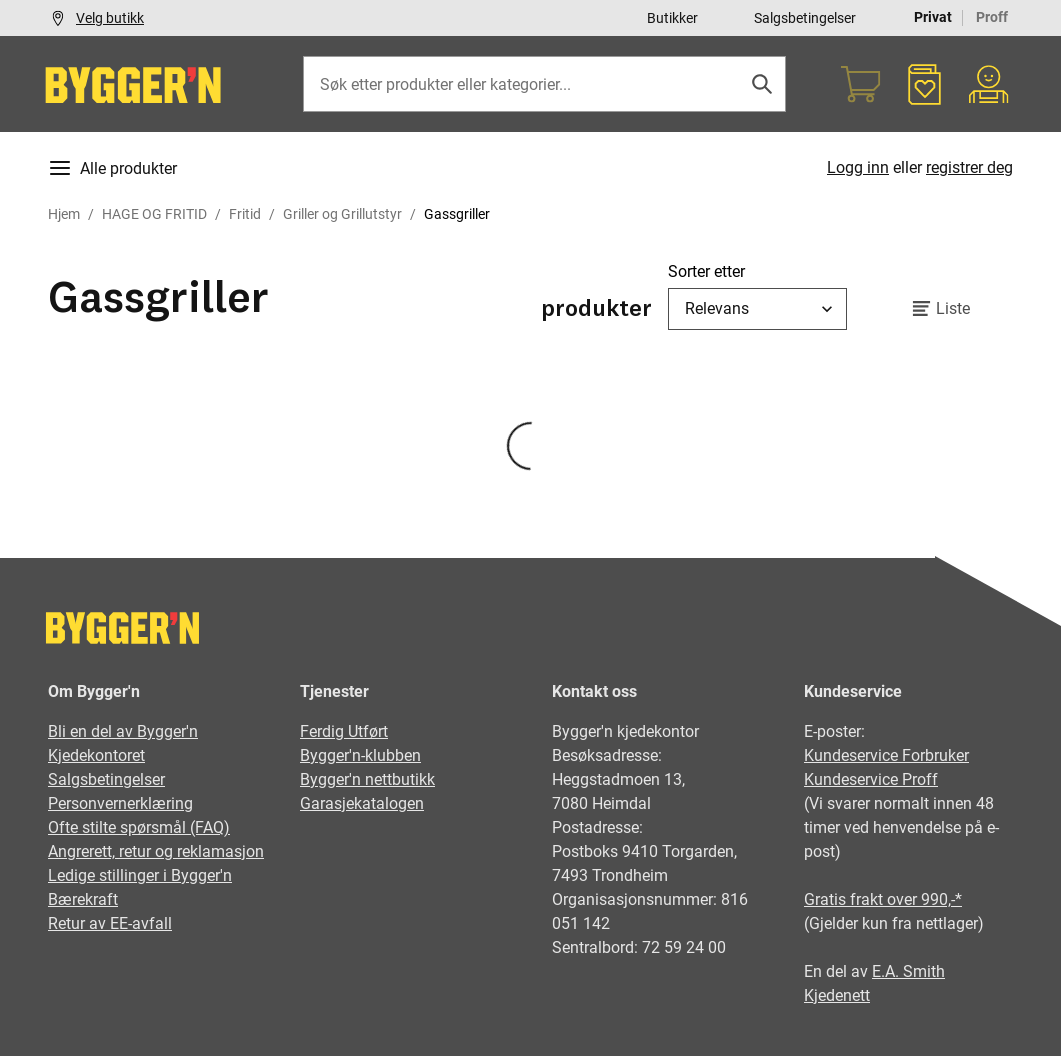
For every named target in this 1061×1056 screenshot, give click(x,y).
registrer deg (969, 167)
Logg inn (858, 167)
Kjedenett (837, 995)
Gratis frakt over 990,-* (883, 899)
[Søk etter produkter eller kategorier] (544, 84)
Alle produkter (112, 168)
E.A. (887, 971)
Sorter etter (706, 271)
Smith (924, 971)
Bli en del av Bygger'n (123, 731)
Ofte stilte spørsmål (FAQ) (139, 827)
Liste (938, 309)
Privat (933, 17)
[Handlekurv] (861, 84)
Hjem (64, 214)
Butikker (672, 18)
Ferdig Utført (344, 731)
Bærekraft (83, 899)
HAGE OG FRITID (154, 214)
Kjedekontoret (96, 755)
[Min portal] (989, 84)
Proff (992, 17)
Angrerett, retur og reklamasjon (156, 851)
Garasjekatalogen (362, 803)
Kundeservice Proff (871, 779)
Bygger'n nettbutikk (367, 779)
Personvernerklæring (120, 803)
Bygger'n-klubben (360, 755)
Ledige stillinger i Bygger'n (140, 875)
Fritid (245, 214)
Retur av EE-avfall (110, 923)
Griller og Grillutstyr (342, 214)
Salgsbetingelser (805, 18)
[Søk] (762, 84)
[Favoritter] (925, 84)
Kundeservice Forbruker (886, 755)
